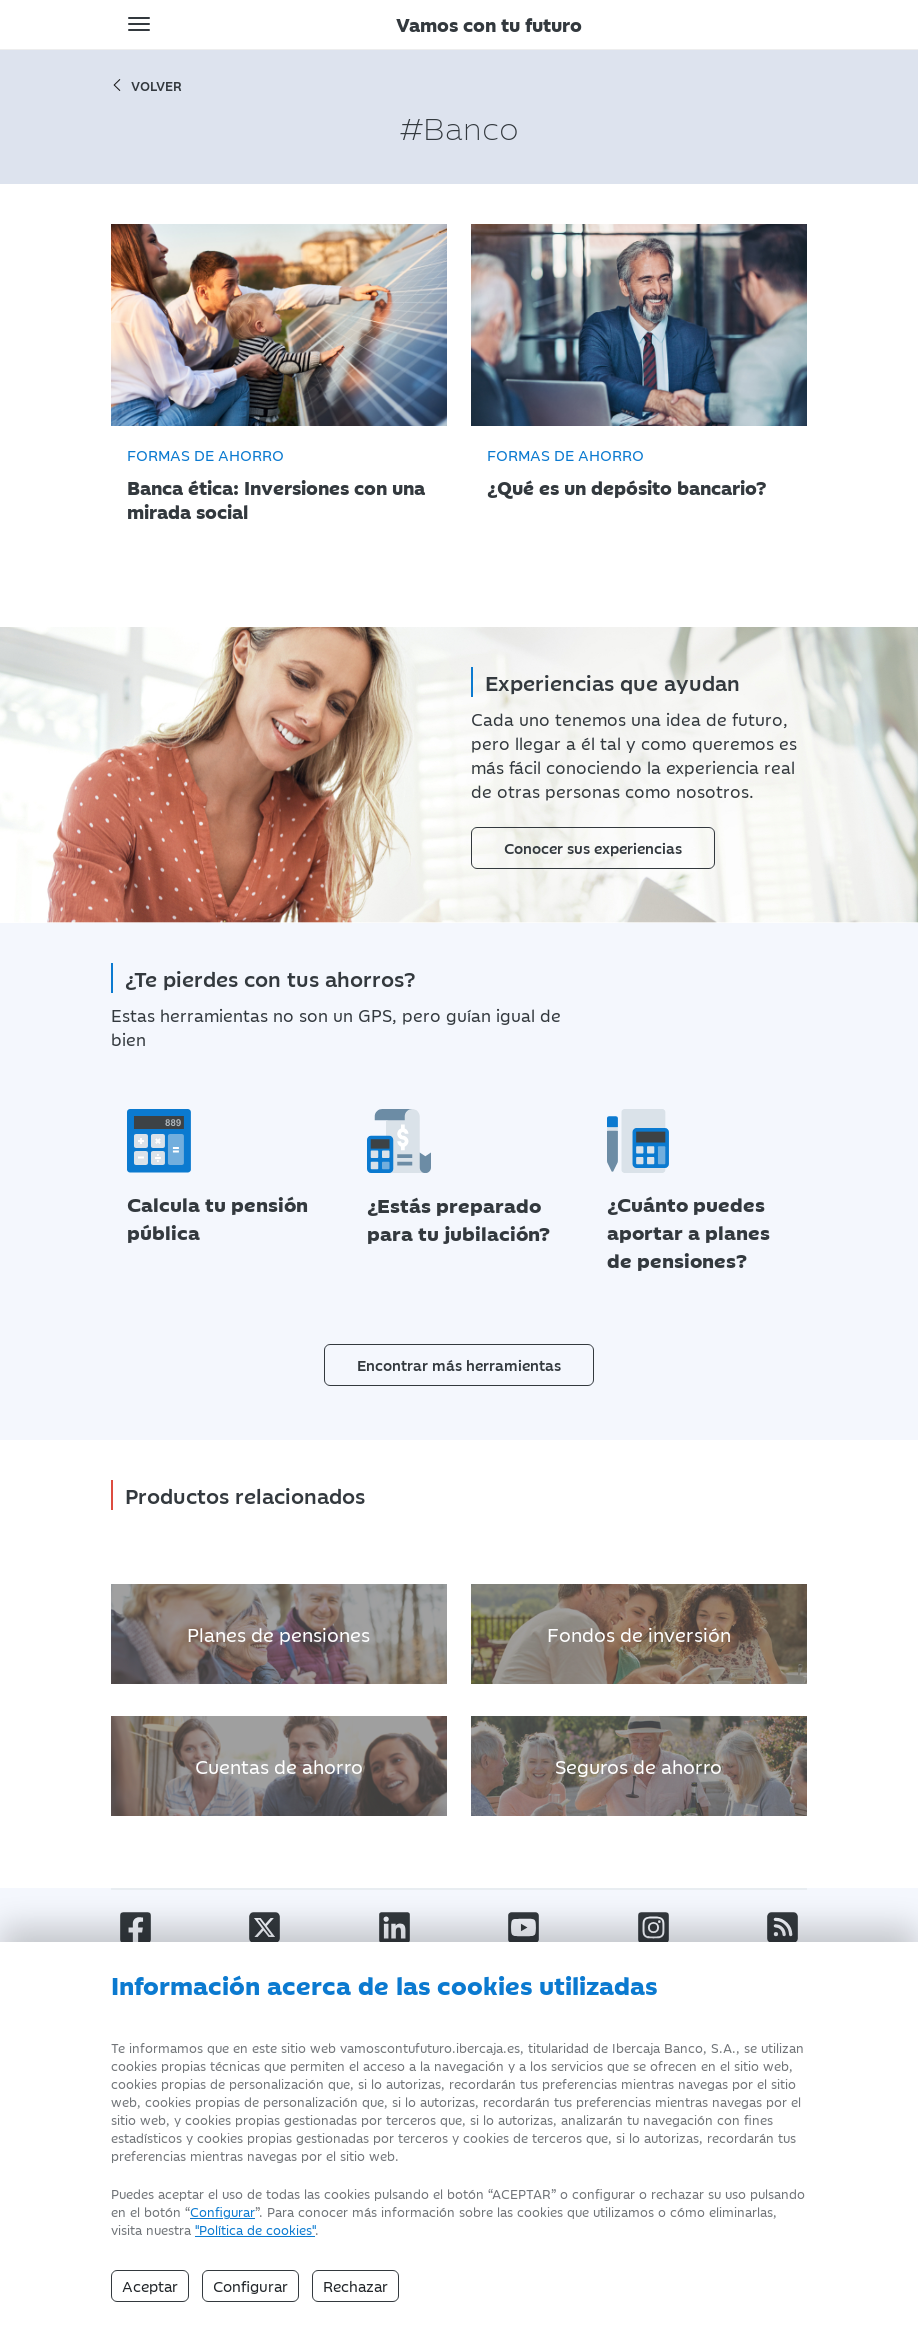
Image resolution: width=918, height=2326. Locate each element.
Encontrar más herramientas (459, 1350)
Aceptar (150, 2285)
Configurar (222, 2211)
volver (146, 85)
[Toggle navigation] (139, 24)
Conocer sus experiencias (593, 846)
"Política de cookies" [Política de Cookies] (255, 2229)
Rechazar (355, 2285)
